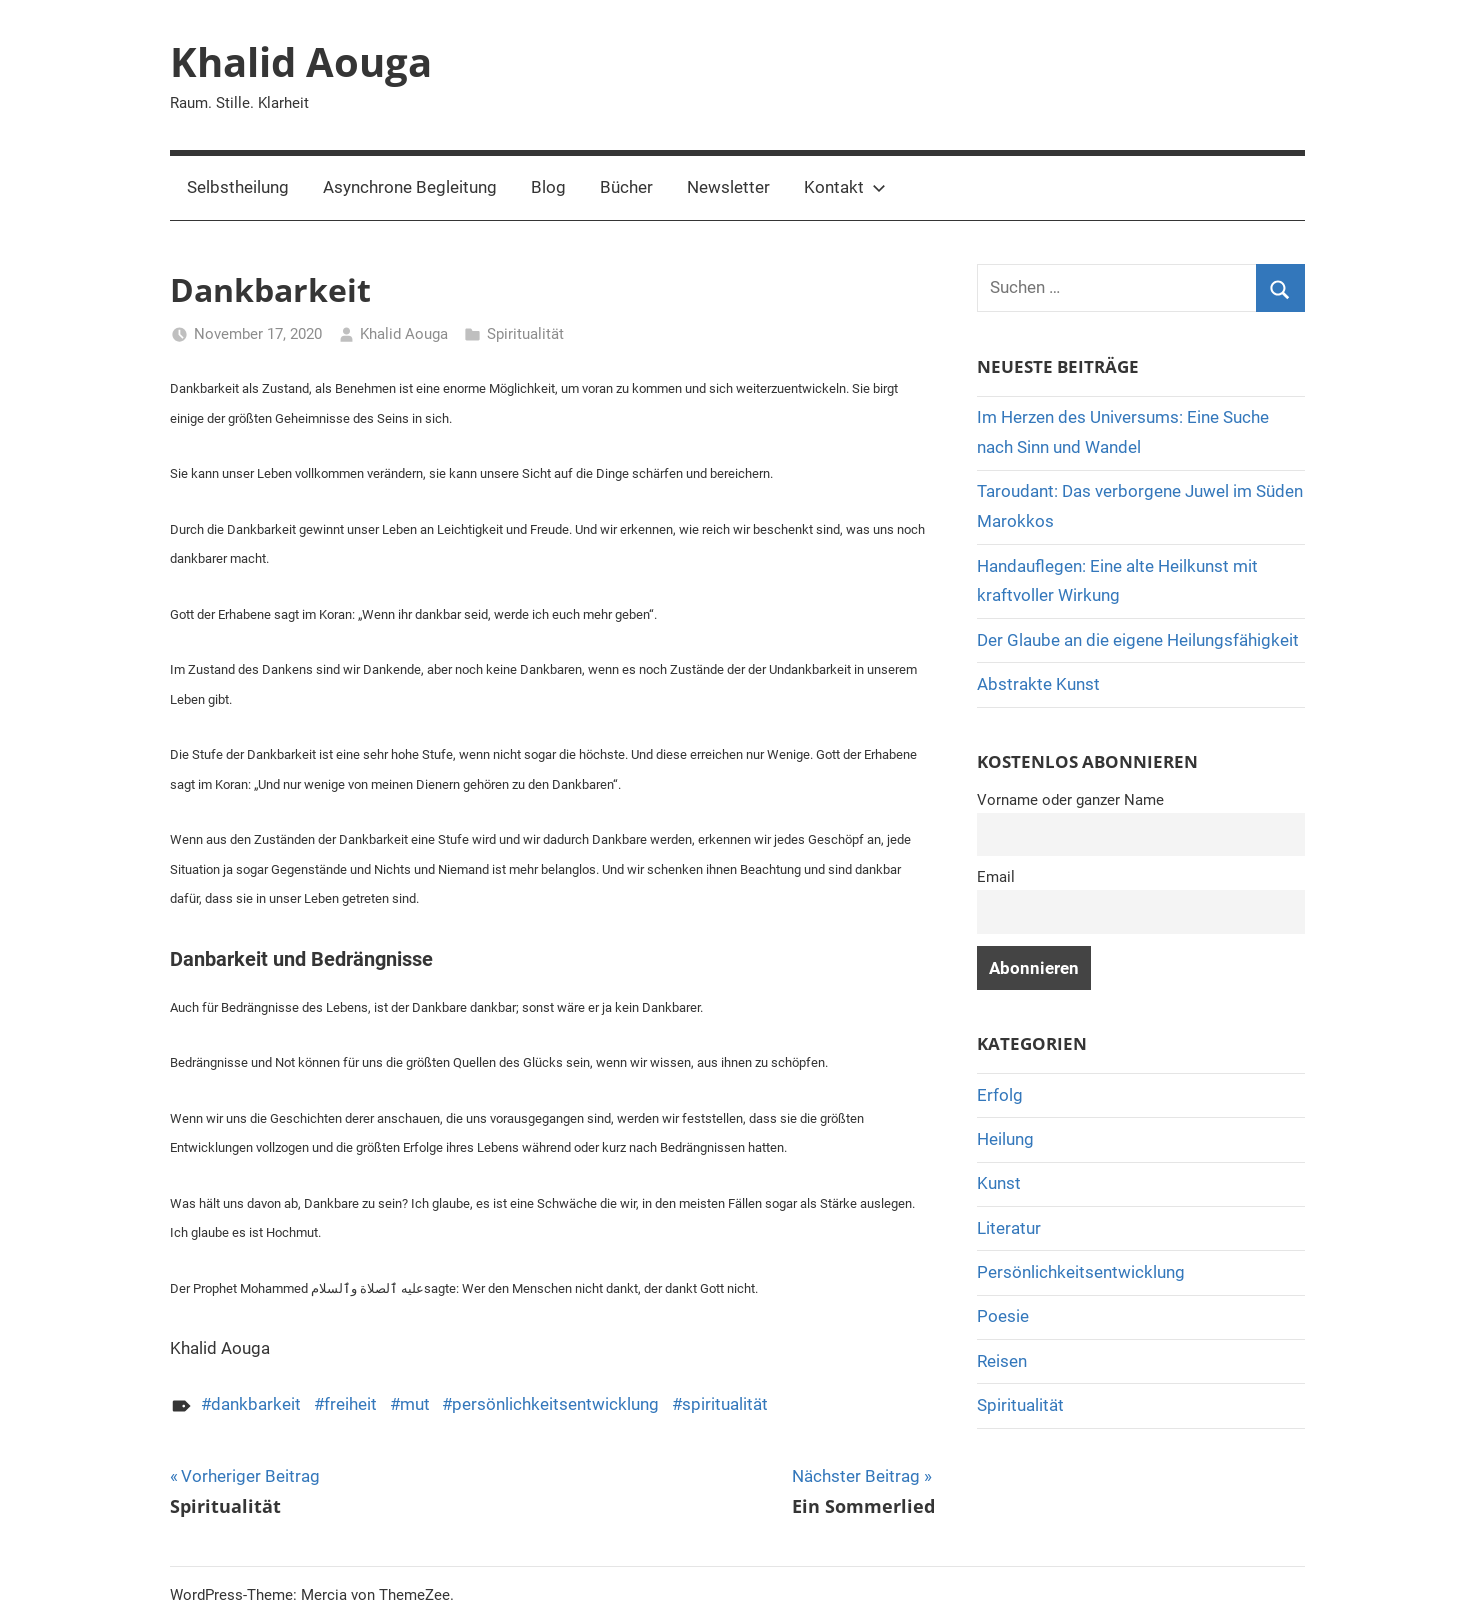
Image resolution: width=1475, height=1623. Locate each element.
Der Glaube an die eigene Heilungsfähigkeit (1138, 640)
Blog (548, 187)
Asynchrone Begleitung (410, 187)
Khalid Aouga (301, 61)
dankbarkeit (256, 1404)
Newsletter (728, 187)
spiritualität (725, 1404)
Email (996, 877)
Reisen (1002, 1361)
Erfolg (1000, 1095)
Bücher (626, 187)
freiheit (350, 1404)
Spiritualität (525, 334)
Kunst (999, 1183)
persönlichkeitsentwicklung (555, 1404)
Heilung (1005, 1139)
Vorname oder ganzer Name (1070, 800)
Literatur (1009, 1228)
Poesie (1003, 1316)
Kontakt (845, 187)
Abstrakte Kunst (1038, 684)
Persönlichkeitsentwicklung (1081, 1272)
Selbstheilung (238, 187)
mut (415, 1404)
